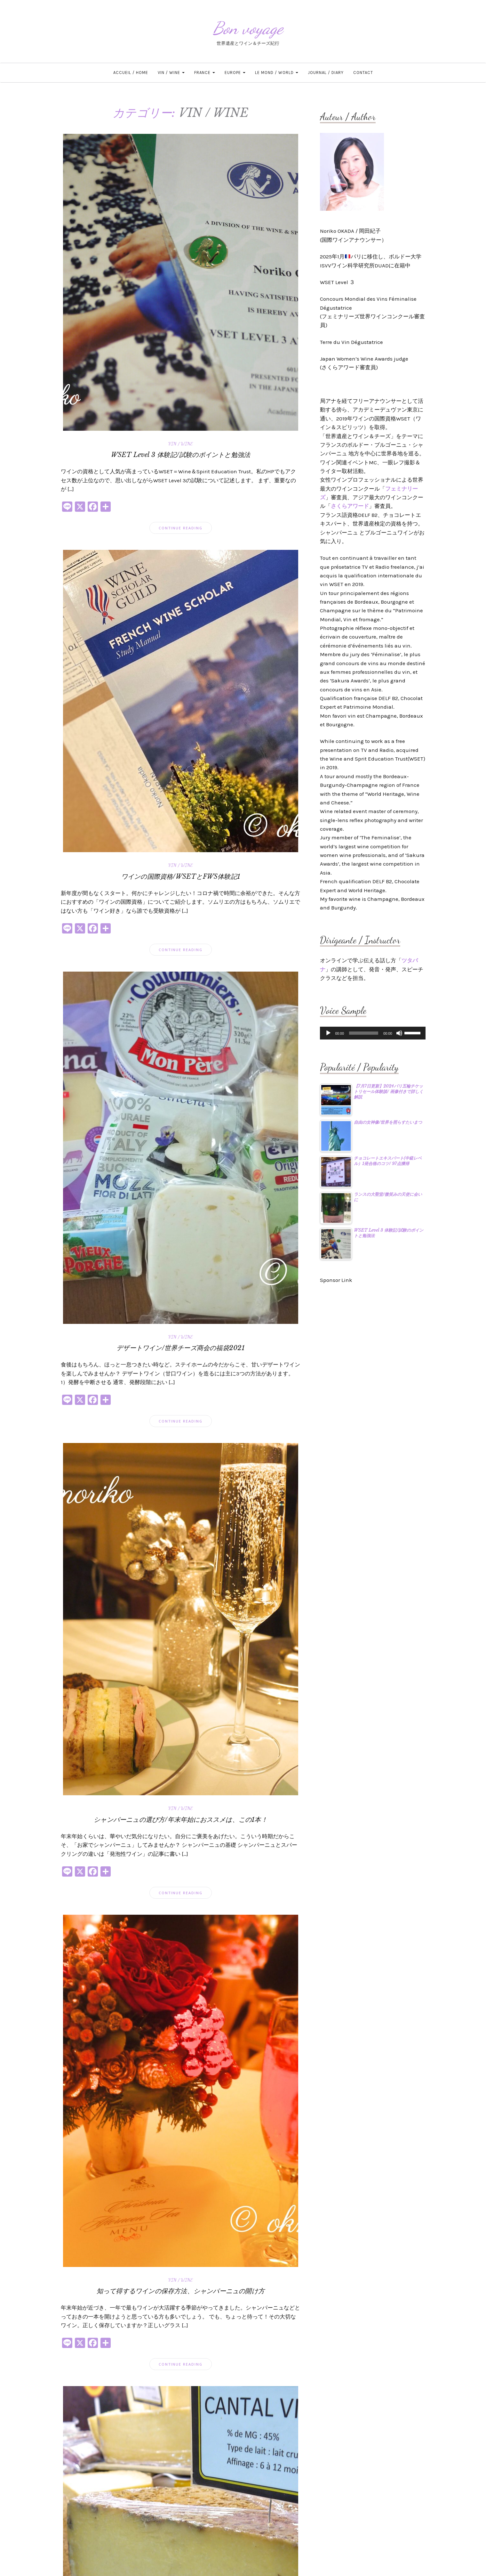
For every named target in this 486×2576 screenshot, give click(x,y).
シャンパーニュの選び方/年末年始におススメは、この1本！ (180, 1819)
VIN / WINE (171, 72)
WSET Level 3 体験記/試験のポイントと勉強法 (181, 455)
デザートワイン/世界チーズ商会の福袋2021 (180, 1348)
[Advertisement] (373, 1333)
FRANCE (204, 72)
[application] (373, 1033)
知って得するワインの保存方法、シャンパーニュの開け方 (181, 2291)
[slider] (363, 1033)
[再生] (328, 1033)
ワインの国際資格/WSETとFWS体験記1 (180, 876)
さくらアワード (350, 506)
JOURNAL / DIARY (326, 72)
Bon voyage (248, 28)
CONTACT (363, 72)
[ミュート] (399, 1033)
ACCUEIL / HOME (130, 72)
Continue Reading (181, 528)
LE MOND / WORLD (276, 72)
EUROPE (235, 72)
